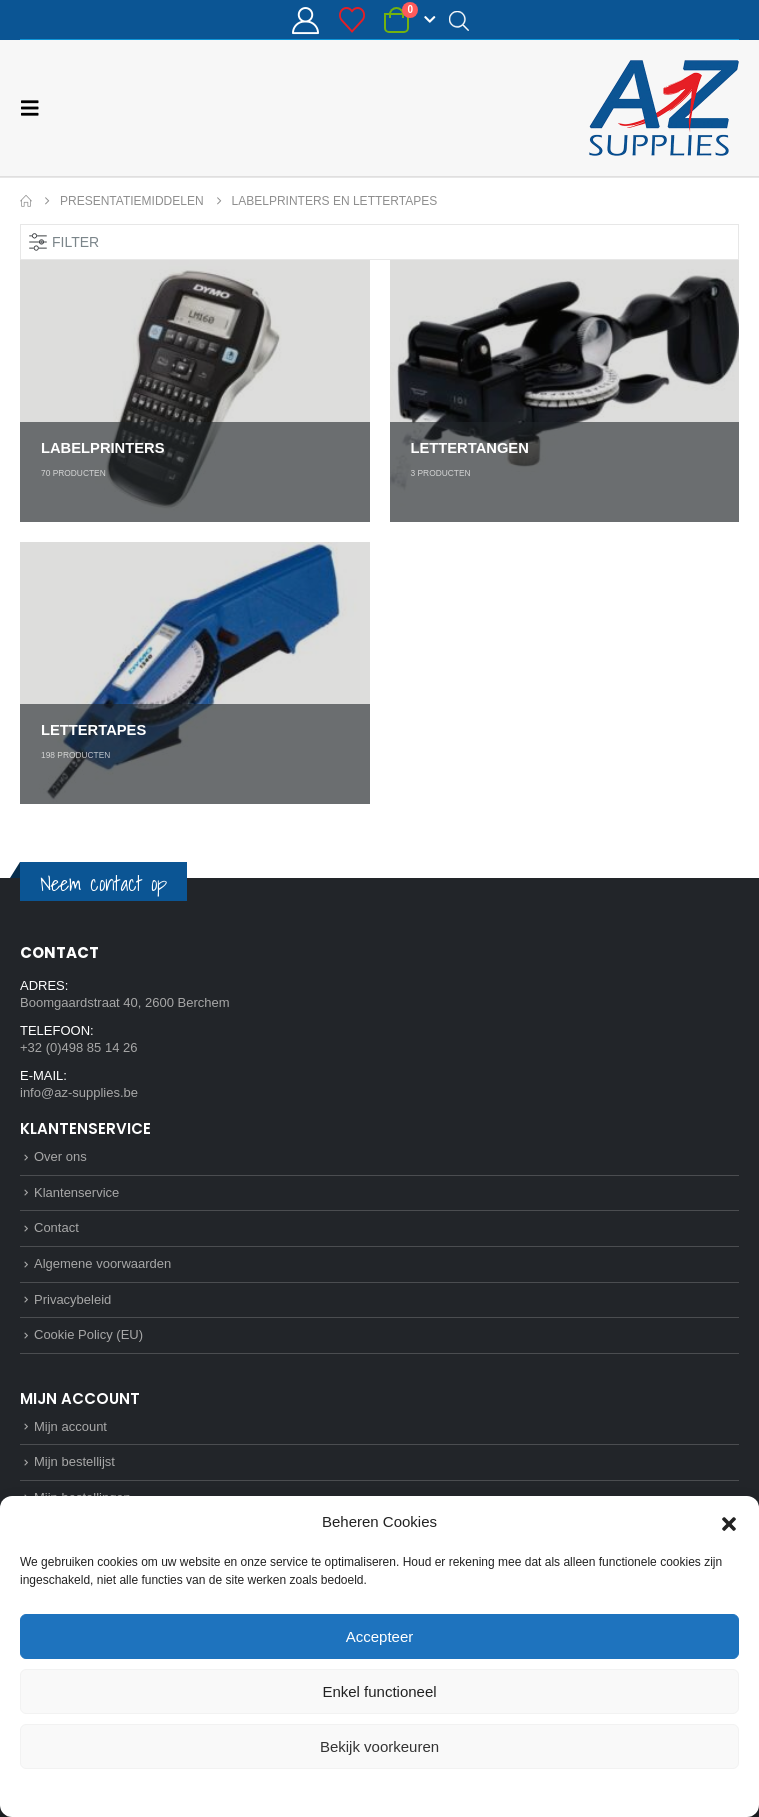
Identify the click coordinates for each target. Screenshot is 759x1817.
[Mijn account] (306, 20)
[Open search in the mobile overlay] (459, 20)
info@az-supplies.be (79, 1092)
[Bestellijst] (351, 20)
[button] (729, 1522)
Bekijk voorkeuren (379, 1746)
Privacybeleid (415, 1791)
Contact (56, 1227)
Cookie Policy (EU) (88, 1334)
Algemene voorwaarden (102, 1263)
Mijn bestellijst (74, 1461)
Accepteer (380, 1636)
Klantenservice (76, 1192)
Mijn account (70, 1426)
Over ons (60, 1156)
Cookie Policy (333, 1791)
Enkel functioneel (379, 1691)
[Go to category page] (195, 391)
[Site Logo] (664, 108)
